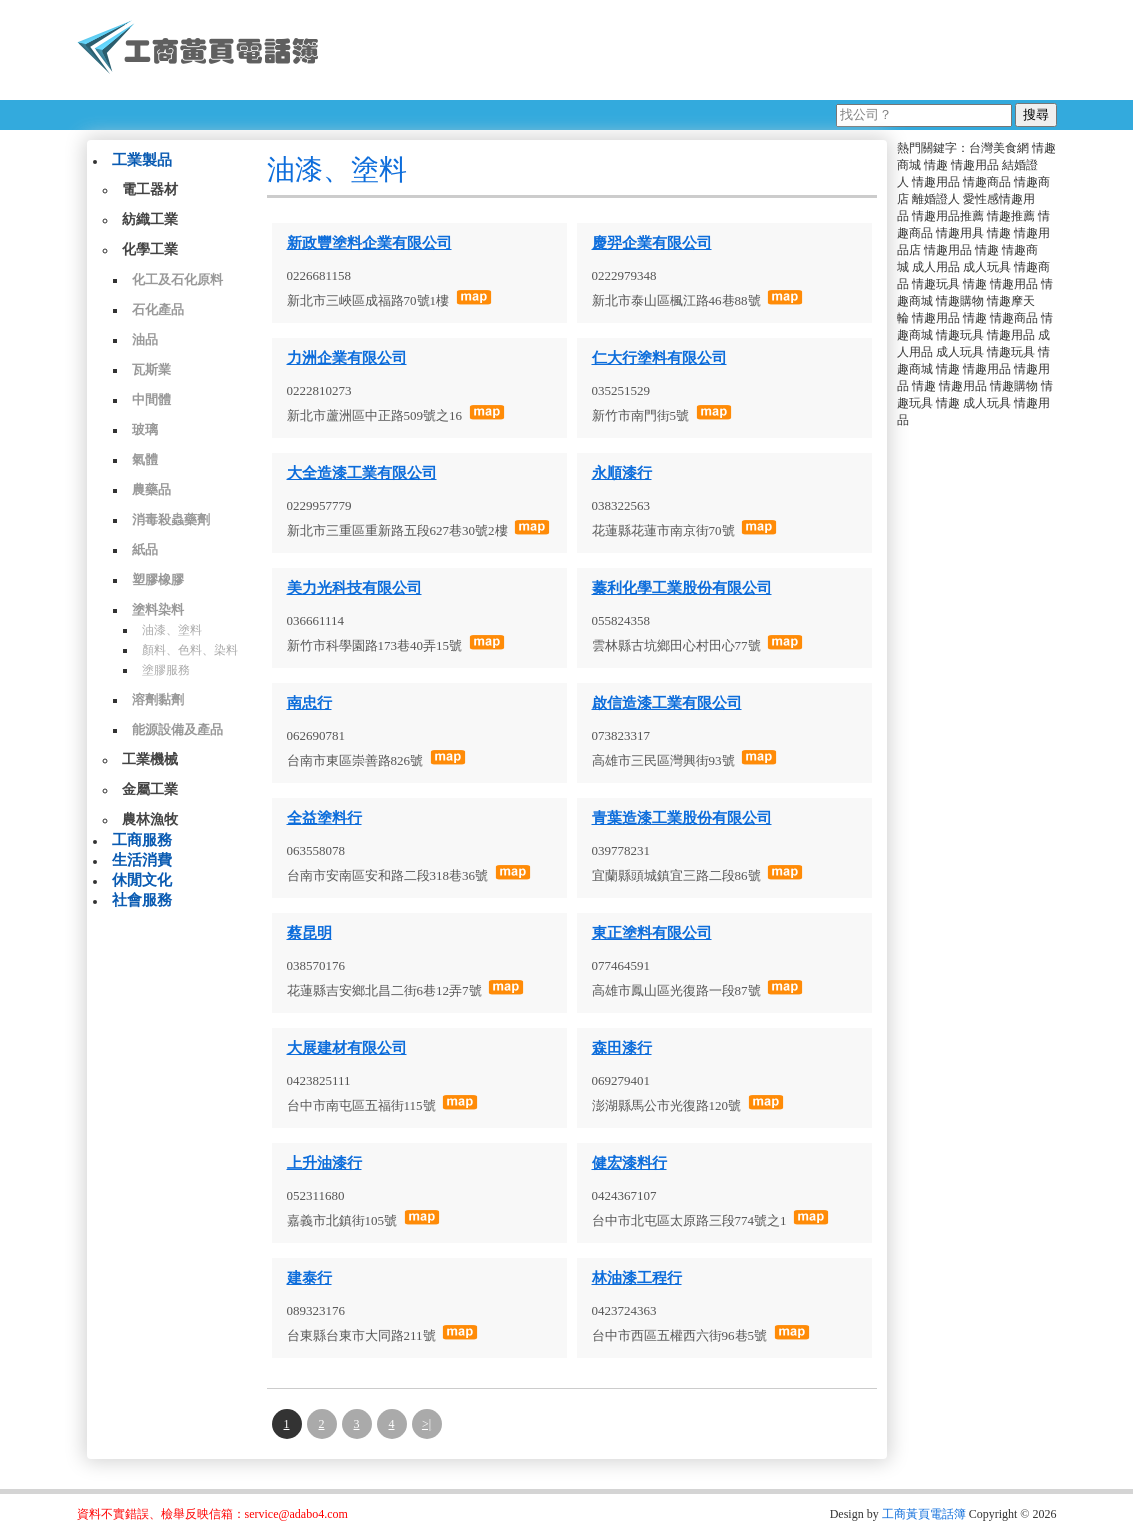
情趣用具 (960, 233)
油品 (145, 339)
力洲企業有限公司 (347, 358)
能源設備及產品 (177, 729)
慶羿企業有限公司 (652, 243)
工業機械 (150, 759)
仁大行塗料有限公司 (659, 358)
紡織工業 (150, 219)
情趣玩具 (936, 284)
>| (426, 1424)
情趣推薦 (1011, 216)
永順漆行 (622, 473)
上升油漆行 (324, 1163)
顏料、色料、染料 (190, 650)
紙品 (145, 549)
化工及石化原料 (177, 279)
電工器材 (150, 189)
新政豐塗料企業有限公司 (369, 243)
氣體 (145, 459)
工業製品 (142, 160)
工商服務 (142, 840)
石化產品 (158, 309)
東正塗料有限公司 (652, 933)
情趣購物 (960, 301)
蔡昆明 (309, 933)
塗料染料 (158, 609)
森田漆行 (622, 1048)
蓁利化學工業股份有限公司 (682, 588)
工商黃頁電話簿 (924, 1514)
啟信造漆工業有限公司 (667, 703)
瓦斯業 (151, 369)
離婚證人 (936, 199)
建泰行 (309, 1278)
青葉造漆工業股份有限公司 (682, 818)
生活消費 (142, 860)
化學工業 (150, 249)
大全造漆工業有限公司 (362, 473)
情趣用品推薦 (948, 216)
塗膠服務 (166, 670)
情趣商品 (987, 182)
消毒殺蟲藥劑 (171, 519)
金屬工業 (150, 789)
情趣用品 (975, 165)
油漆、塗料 (172, 630)
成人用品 (936, 267)
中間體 (151, 399)
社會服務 (142, 900)
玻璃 (145, 429)
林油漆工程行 (637, 1278)
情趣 (936, 165)
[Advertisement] (696, 50)
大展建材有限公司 (347, 1048)
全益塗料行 (324, 818)
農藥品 (151, 489)
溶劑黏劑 (158, 699)
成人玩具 (987, 267)
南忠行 (309, 703)
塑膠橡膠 (158, 579)
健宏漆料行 (629, 1163)
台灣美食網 (999, 148)
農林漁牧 (150, 819)
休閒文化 (142, 880)
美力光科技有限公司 (354, 588)
